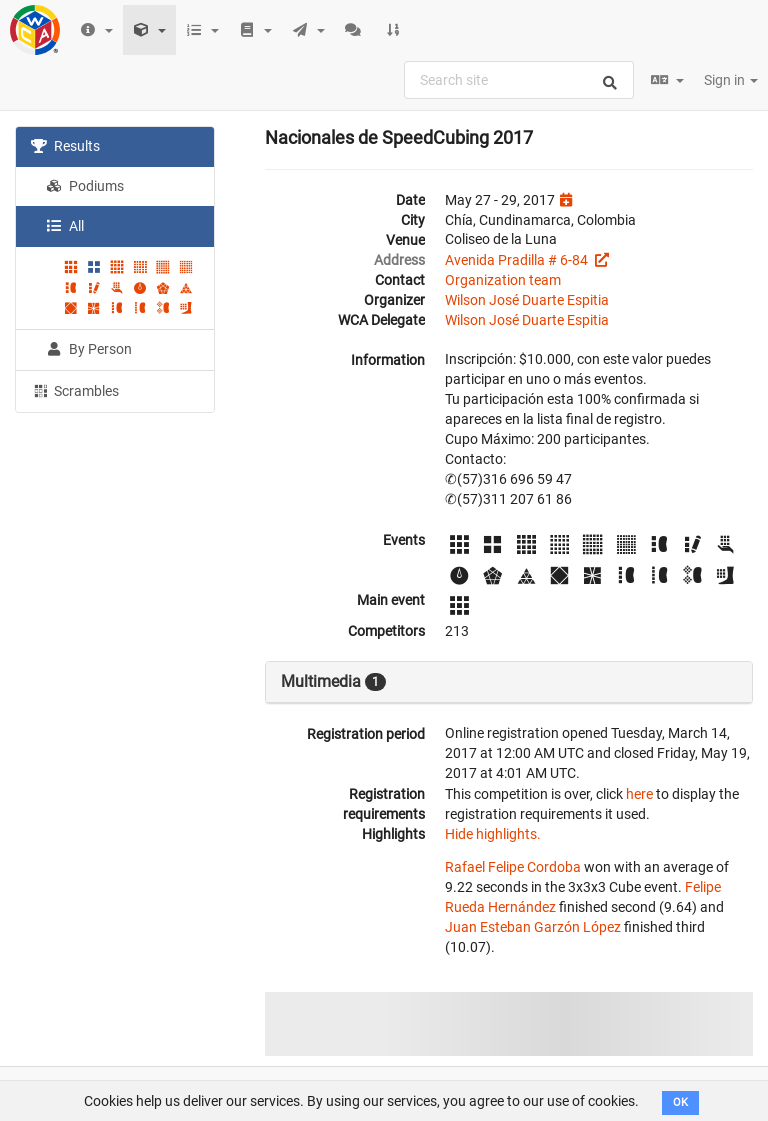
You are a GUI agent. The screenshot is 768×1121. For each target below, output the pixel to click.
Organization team (503, 280)
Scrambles (75, 390)
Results (65, 146)
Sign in (731, 80)
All (65, 226)
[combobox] (519, 80)
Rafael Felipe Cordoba (513, 867)
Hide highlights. (493, 834)
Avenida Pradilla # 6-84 (518, 260)
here (639, 794)
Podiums (85, 186)
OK (680, 1102)
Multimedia (333, 682)
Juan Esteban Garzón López (533, 927)
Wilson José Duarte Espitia (527, 300)
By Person (89, 349)
